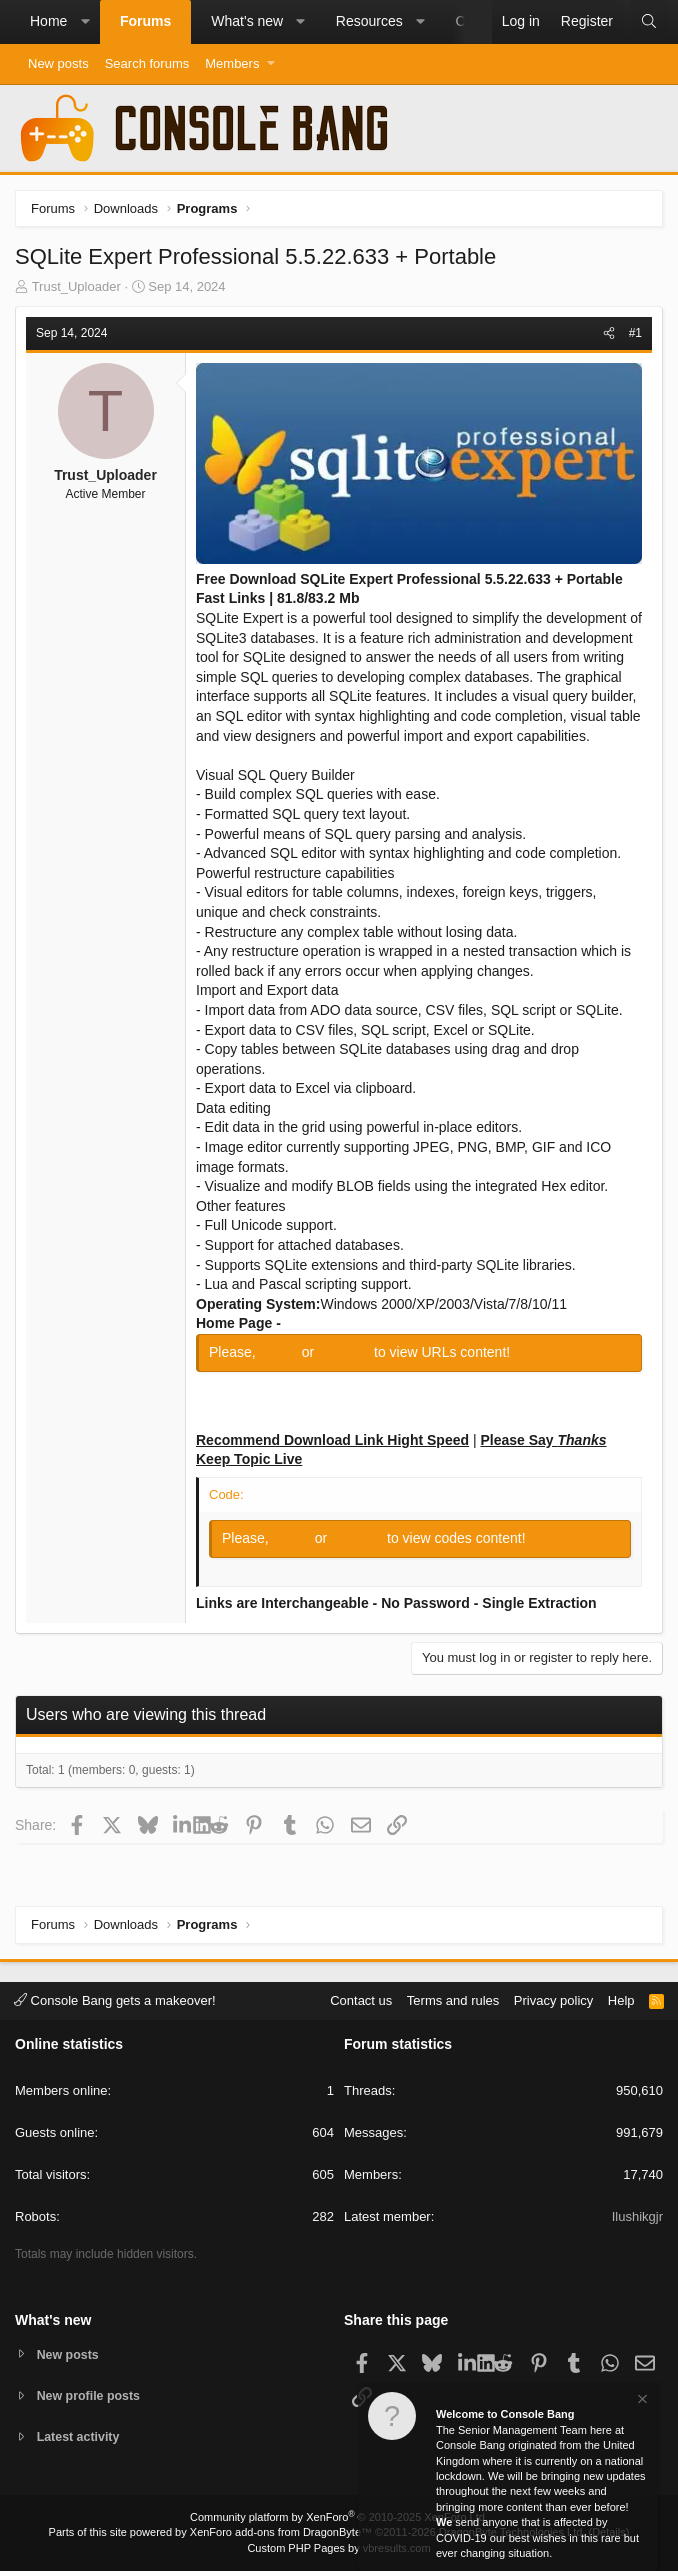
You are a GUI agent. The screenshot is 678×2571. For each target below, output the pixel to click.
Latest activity (80, 2437)
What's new (247, 21)
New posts (58, 63)
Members (232, 63)
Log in (281, 1352)
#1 (635, 333)
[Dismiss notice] (641, 2401)
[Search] (649, 22)
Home (48, 21)
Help (621, 1998)
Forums (145, 21)
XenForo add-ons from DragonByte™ (281, 2532)
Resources (369, 21)
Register (346, 1352)
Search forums (147, 63)
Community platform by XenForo (339, 2517)
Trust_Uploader (76, 286)
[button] (85, 22)
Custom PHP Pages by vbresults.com (338, 2548)
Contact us (361, 1998)
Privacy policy (553, 1998)
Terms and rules (453, 1998)
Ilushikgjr (637, 2215)
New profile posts (91, 2394)
